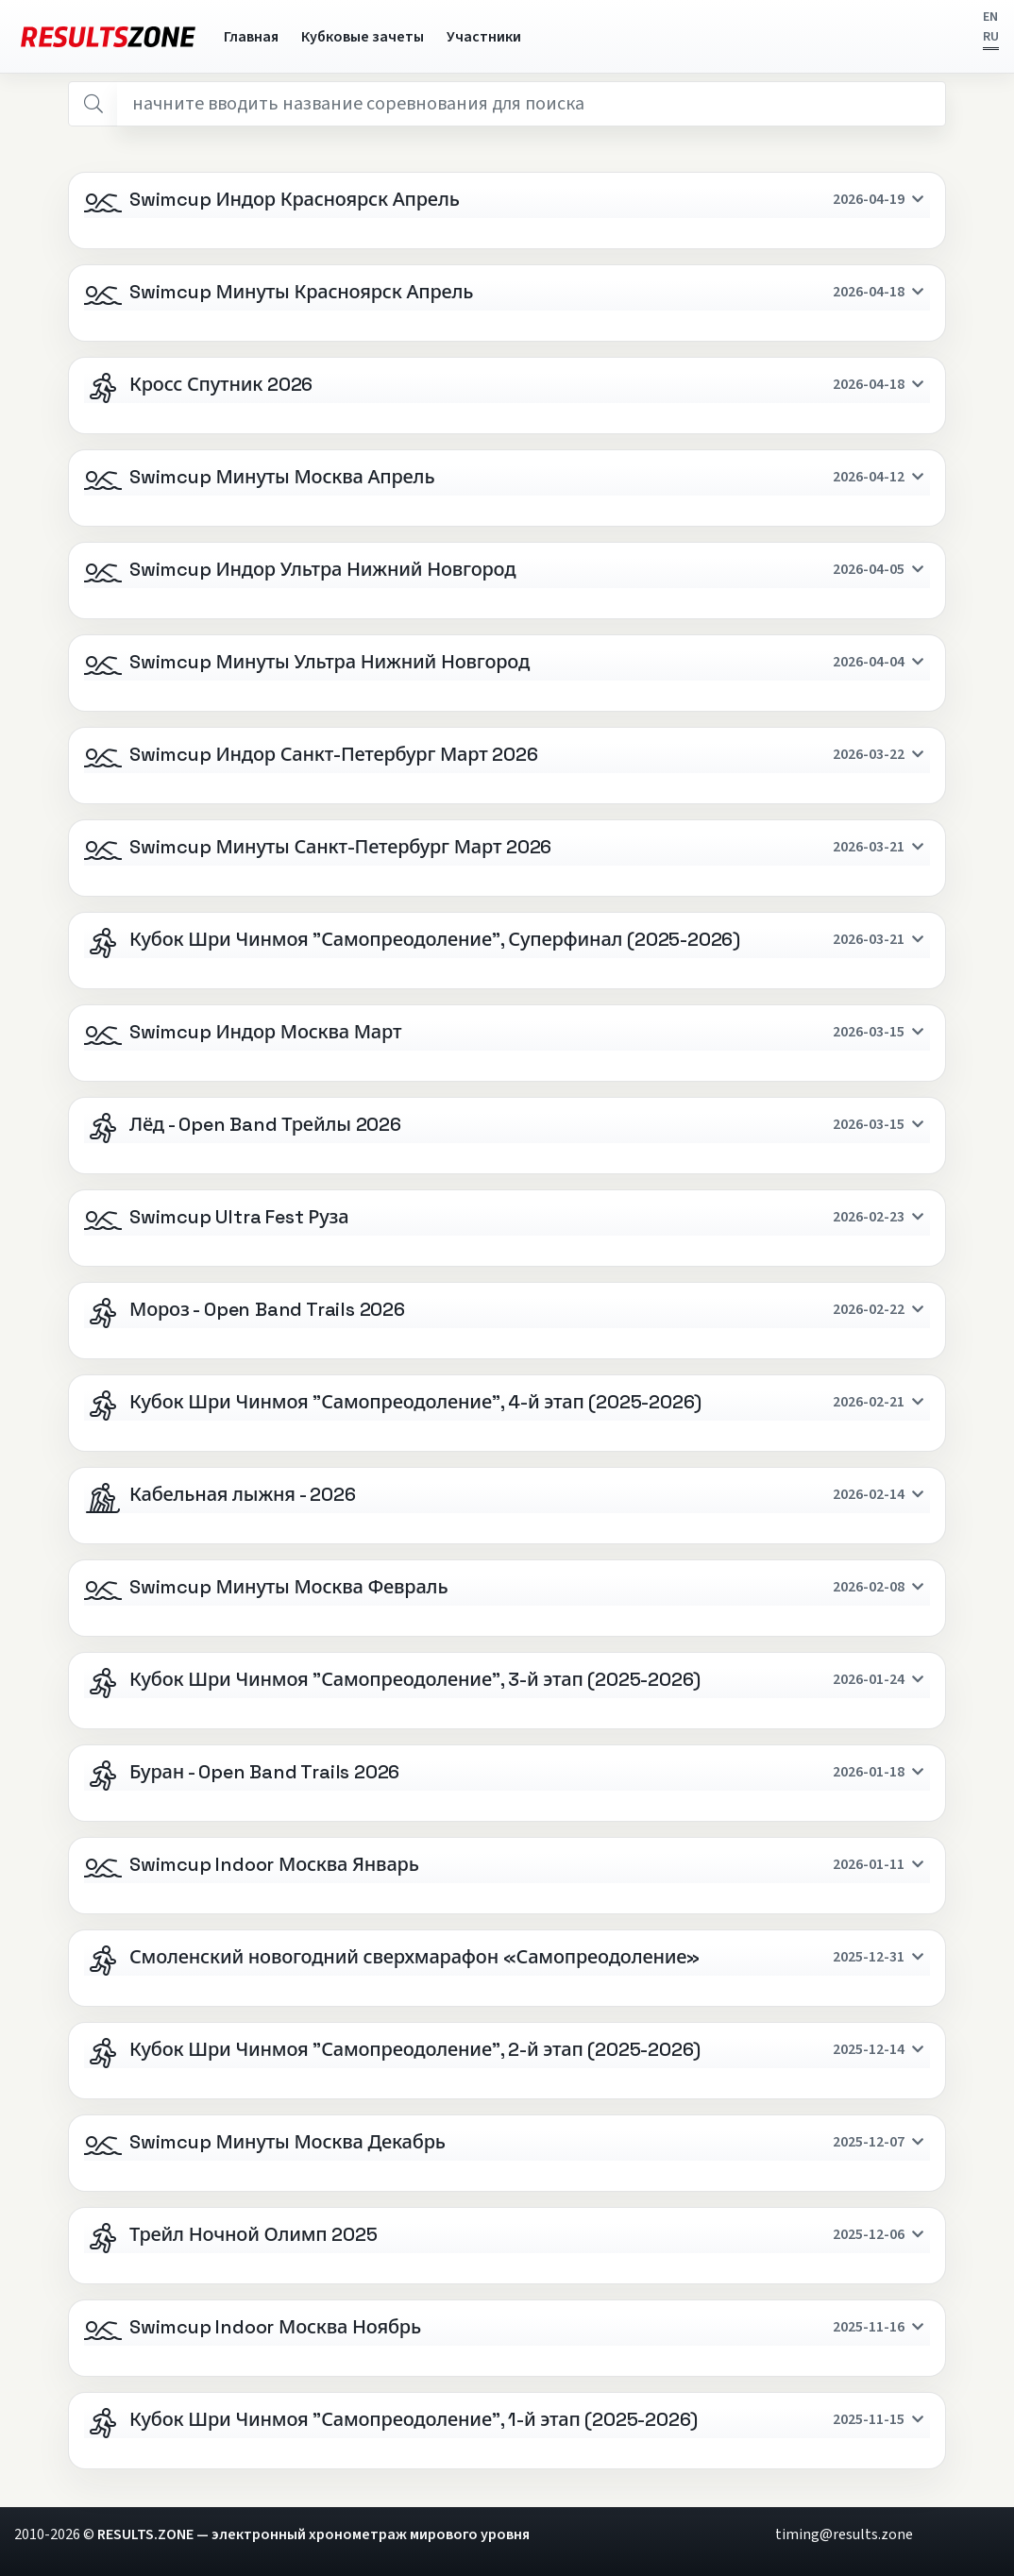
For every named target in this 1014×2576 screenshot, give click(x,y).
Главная (251, 36)
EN (990, 17)
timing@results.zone (844, 2534)
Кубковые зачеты (362, 36)
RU (991, 36)
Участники (484, 36)
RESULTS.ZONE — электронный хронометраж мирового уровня (313, 2534)
